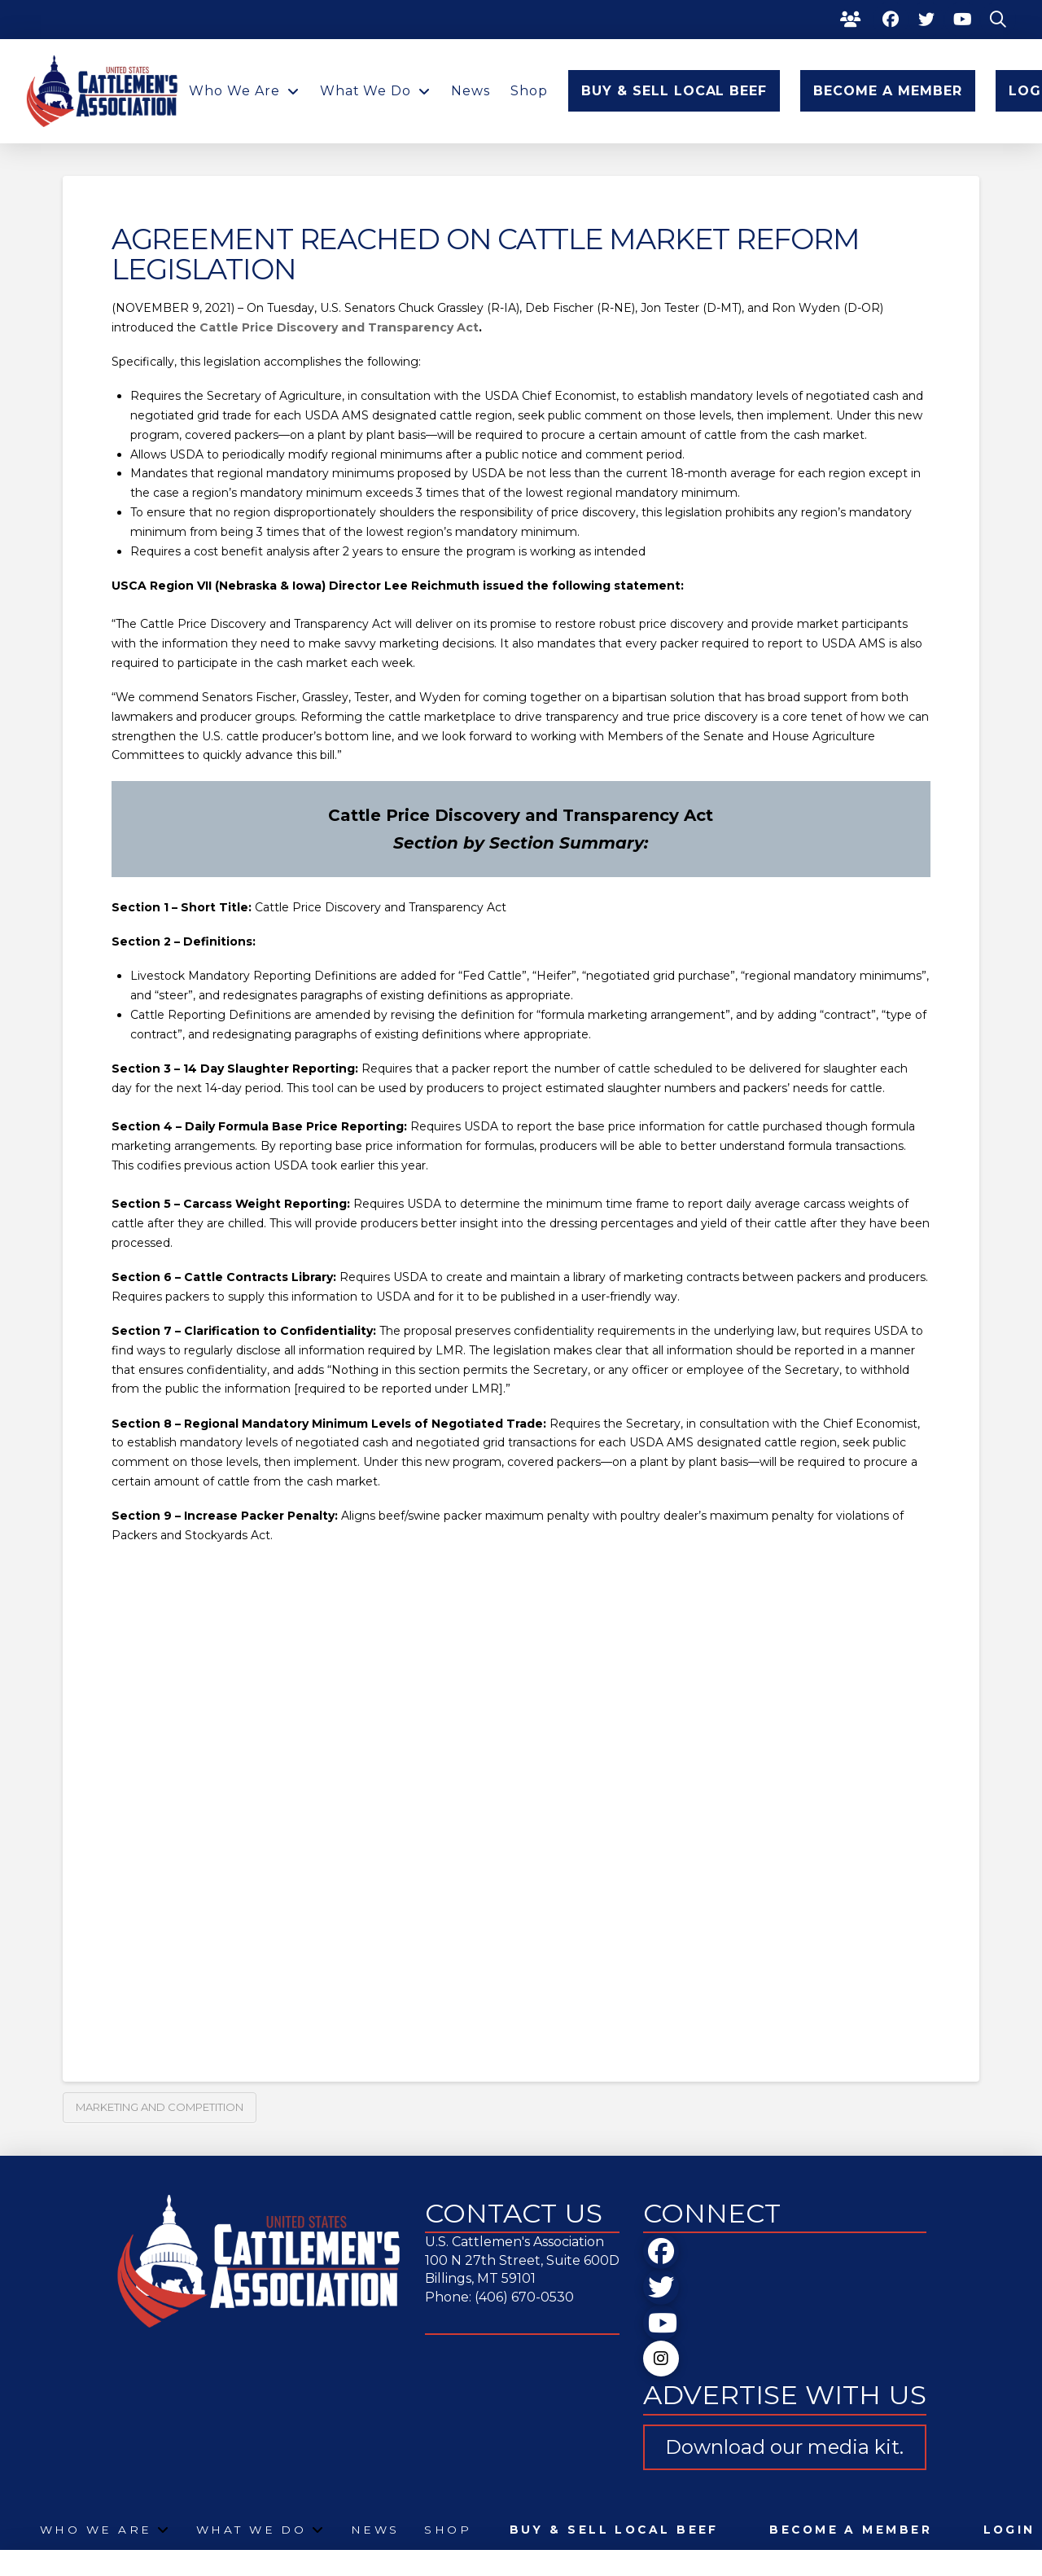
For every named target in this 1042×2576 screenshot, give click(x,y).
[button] (998, 19)
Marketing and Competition (159, 2106)
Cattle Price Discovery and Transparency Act (339, 327)
